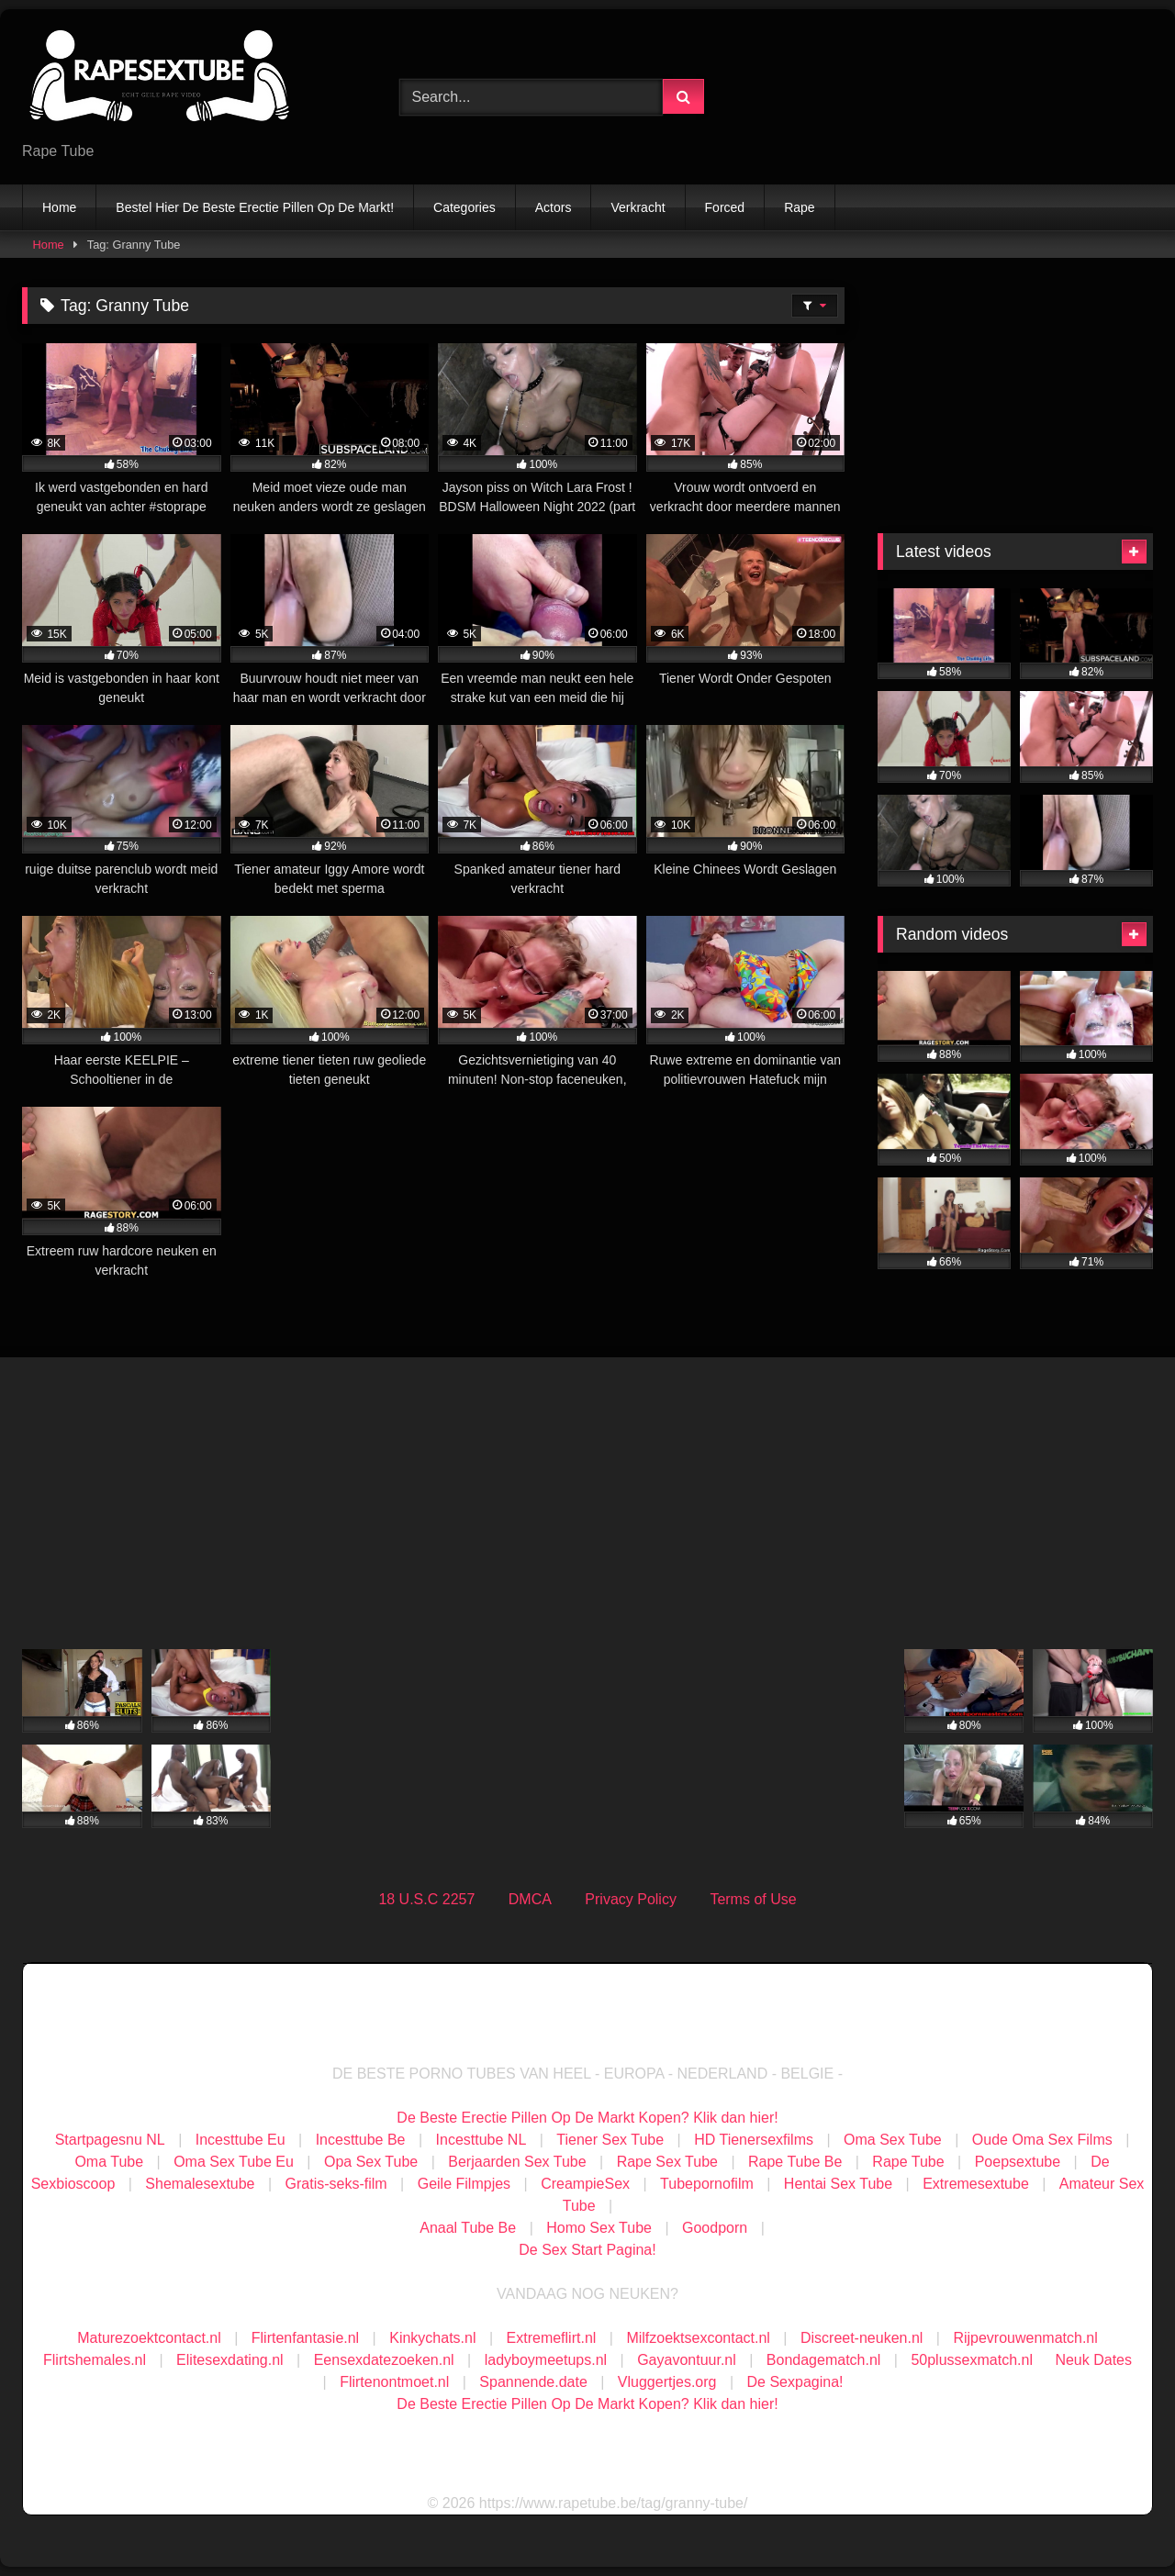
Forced (725, 207)
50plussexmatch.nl (972, 2360)
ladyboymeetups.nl (546, 2360)
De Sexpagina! (795, 2382)
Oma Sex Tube (893, 2139)
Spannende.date (533, 2382)
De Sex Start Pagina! (587, 2250)
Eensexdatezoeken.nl (384, 2360)
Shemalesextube (199, 2183)
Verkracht (637, 207)
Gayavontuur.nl (686, 2360)
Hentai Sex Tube (838, 2183)
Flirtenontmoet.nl (394, 2382)
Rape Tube (908, 2161)
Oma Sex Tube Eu (233, 2161)
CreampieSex (585, 2183)
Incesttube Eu (240, 2139)
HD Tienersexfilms (753, 2139)
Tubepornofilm (707, 2183)
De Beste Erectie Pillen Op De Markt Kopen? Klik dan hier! (587, 2117)
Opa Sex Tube (371, 2161)
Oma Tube (108, 2161)
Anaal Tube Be (470, 2228)
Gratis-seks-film (336, 2183)
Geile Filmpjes (464, 2183)
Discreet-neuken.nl (861, 2338)
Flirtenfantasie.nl (305, 2338)
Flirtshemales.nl (94, 2360)
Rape (799, 207)
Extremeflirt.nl (552, 2338)
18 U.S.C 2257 (426, 1899)
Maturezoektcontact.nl (149, 2338)
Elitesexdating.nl (230, 2360)
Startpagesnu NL (110, 2139)
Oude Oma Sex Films (1042, 2139)
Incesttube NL (481, 2139)
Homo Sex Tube (599, 2228)
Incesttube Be (361, 2139)
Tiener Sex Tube (610, 2139)
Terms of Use (753, 1899)
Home (59, 207)
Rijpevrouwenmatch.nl (1025, 2338)
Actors (553, 207)
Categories (464, 207)
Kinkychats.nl (432, 2338)
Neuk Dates (1093, 2360)
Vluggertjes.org (667, 2382)
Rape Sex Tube (667, 2161)
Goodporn (714, 2228)
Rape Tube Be (795, 2161)
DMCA (530, 1899)
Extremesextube (976, 2183)
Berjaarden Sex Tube (517, 2161)
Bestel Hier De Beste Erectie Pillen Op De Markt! (255, 207)
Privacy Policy (631, 1899)
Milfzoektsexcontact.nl (698, 2338)
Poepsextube (1017, 2161)
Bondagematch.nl (824, 2360)
